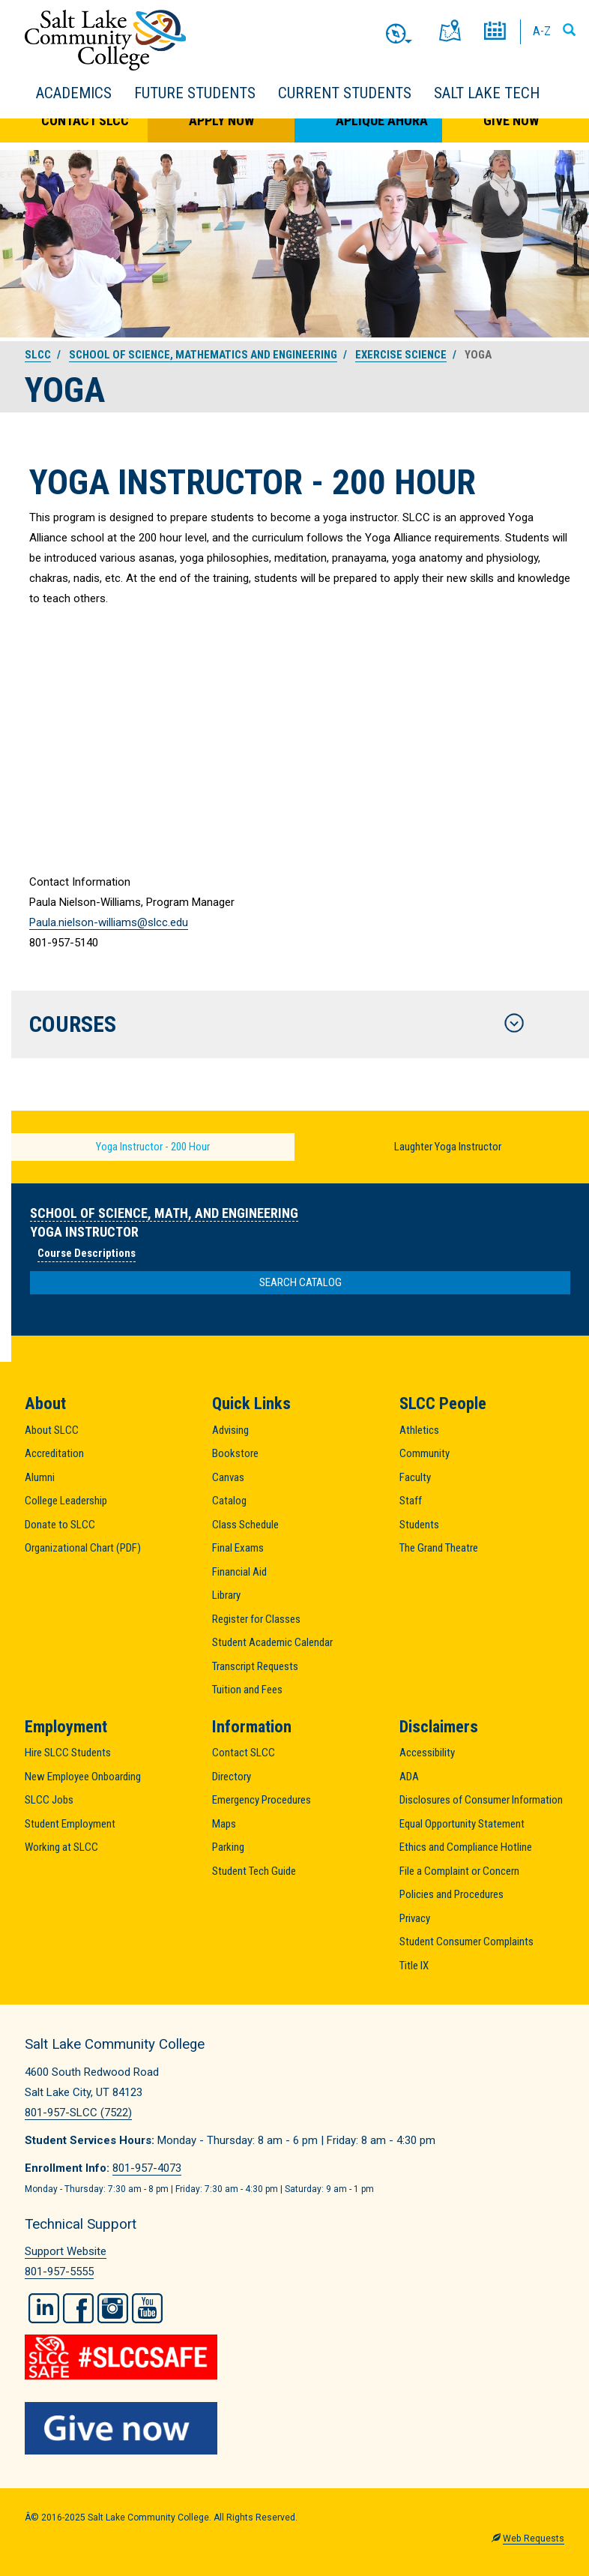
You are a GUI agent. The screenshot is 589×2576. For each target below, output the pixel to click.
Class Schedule (245, 1524)
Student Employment (70, 1824)
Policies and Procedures (451, 1894)
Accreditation (54, 1453)
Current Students (344, 93)
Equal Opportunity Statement (462, 1824)
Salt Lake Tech (487, 93)
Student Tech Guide (254, 1871)
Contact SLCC (85, 120)
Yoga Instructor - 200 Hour (153, 1146)
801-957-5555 (59, 2271)
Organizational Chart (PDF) (83, 1548)
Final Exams (238, 1548)
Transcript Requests (255, 1666)
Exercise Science (401, 354)
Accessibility (427, 1752)
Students (419, 1524)
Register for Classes (256, 1619)
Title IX (414, 1965)
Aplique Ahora (382, 120)
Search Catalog (300, 1282)
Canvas (228, 1477)
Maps (224, 1824)
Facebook (78, 2308)
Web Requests (533, 2538)
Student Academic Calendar (272, 1642)
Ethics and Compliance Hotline (465, 1847)
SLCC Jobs (49, 1800)
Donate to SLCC (60, 1524)
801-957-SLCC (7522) (78, 2112)
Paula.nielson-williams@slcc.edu (108, 922)
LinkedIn (43, 2308)
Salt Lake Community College (105, 40)
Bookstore (235, 1453)
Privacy (414, 1918)
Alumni (40, 1477)
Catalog (229, 1500)
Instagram (112, 2308)
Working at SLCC (61, 1847)
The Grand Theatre (438, 1548)
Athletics (419, 1430)
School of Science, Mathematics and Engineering (203, 354)
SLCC (38, 354)
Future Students (195, 93)
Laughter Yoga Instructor (447, 1146)
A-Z (542, 30)
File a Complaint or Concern (459, 1871)
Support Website (65, 2251)
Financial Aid (239, 1572)
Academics (74, 93)
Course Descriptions (86, 1253)
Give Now (511, 120)
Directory (231, 1776)
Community (424, 1453)
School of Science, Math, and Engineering (164, 1213)
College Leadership (66, 1500)
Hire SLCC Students (68, 1752)
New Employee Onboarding (83, 1776)
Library (226, 1595)
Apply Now (221, 120)
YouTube (147, 2308)
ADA (409, 1776)
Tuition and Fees (247, 1689)
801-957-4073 (146, 2168)
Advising (230, 1430)
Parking (228, 1847)
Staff (410, 1500)
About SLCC (52, 1430)
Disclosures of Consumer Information (481, 1800)
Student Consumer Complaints (466, 1941)
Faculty (415, 1477)
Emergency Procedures (261, 1800)
